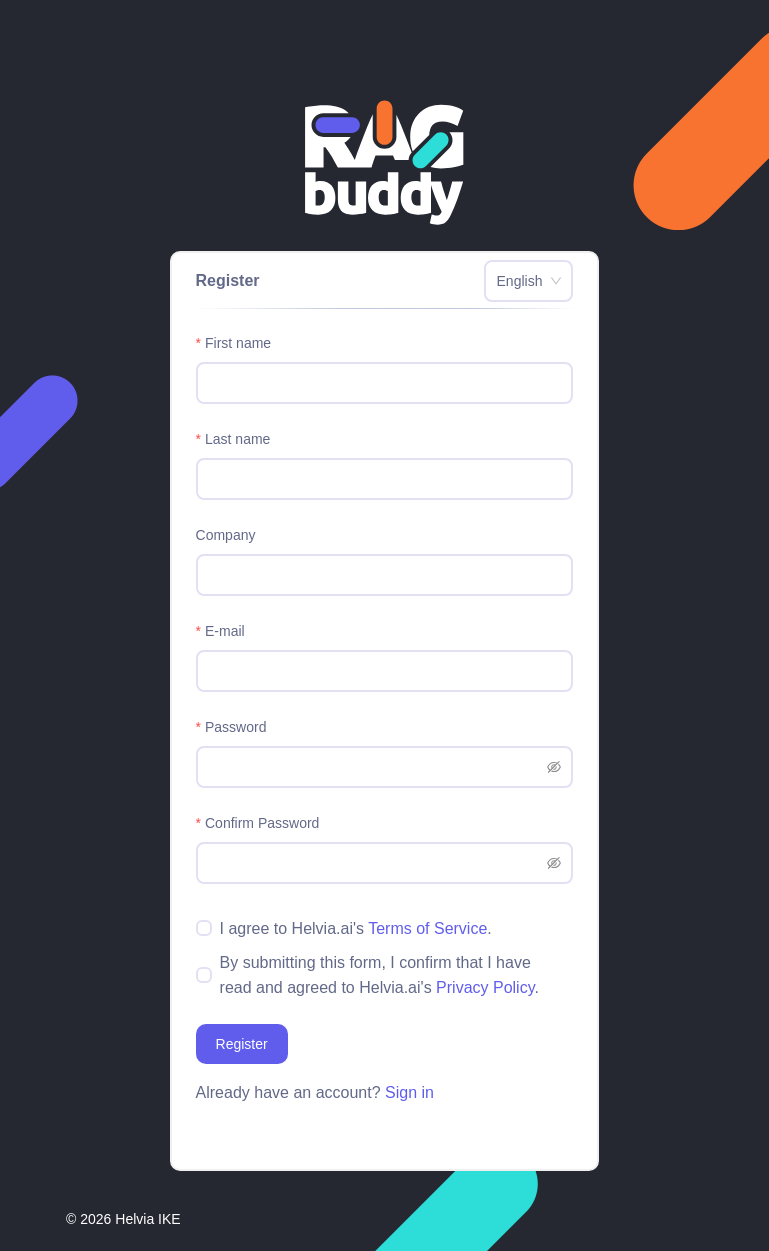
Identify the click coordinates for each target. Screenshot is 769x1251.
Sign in (409, 1092)
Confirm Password (262, 823)
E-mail (225, 631)
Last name (237, 439)
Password (235, 727)
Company (226, 535)
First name (238, 343)
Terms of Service (427, 928)
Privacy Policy (485, 987)
